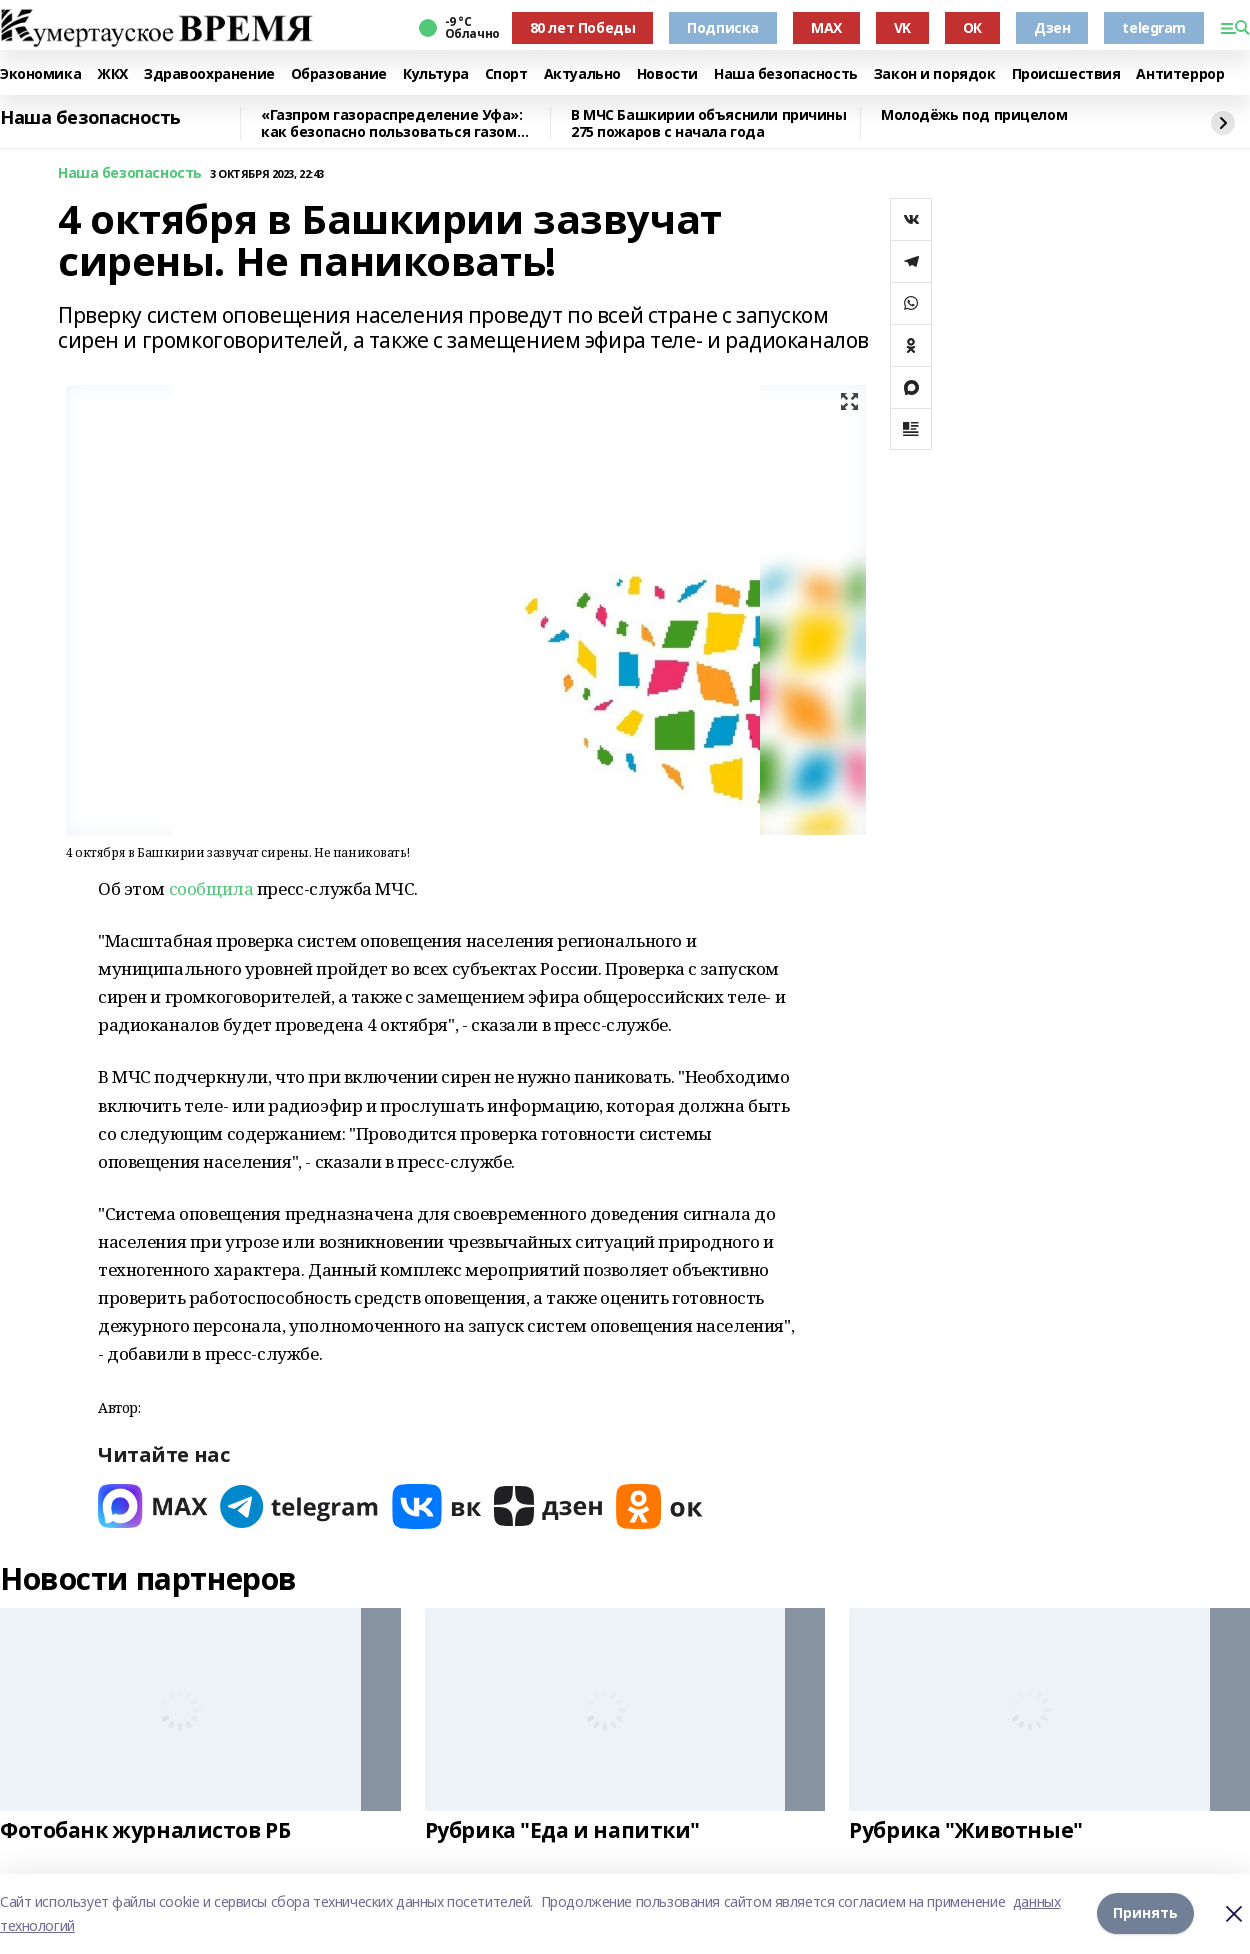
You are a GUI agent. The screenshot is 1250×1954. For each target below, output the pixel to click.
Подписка (723, 27)
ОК (972, 27)
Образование (339, 74)
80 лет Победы (583, 27)
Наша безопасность (786, 74)
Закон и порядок (935, 74)
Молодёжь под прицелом (974, 115)
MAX (826, 27)
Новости (667, 74)
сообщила (211, 888)
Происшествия (1066, 74)
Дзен (1052, 27)
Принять (1145, 1913)
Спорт (506, 74)
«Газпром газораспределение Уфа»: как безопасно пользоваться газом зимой (392, 123)
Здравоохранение (209, 74)
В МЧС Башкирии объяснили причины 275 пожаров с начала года (709, 123)
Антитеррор (1180, 74)
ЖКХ (112, 74)
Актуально (582, 74)
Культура (436, 74)
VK (902, 27)
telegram (1154, 27)
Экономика (40, 74)
